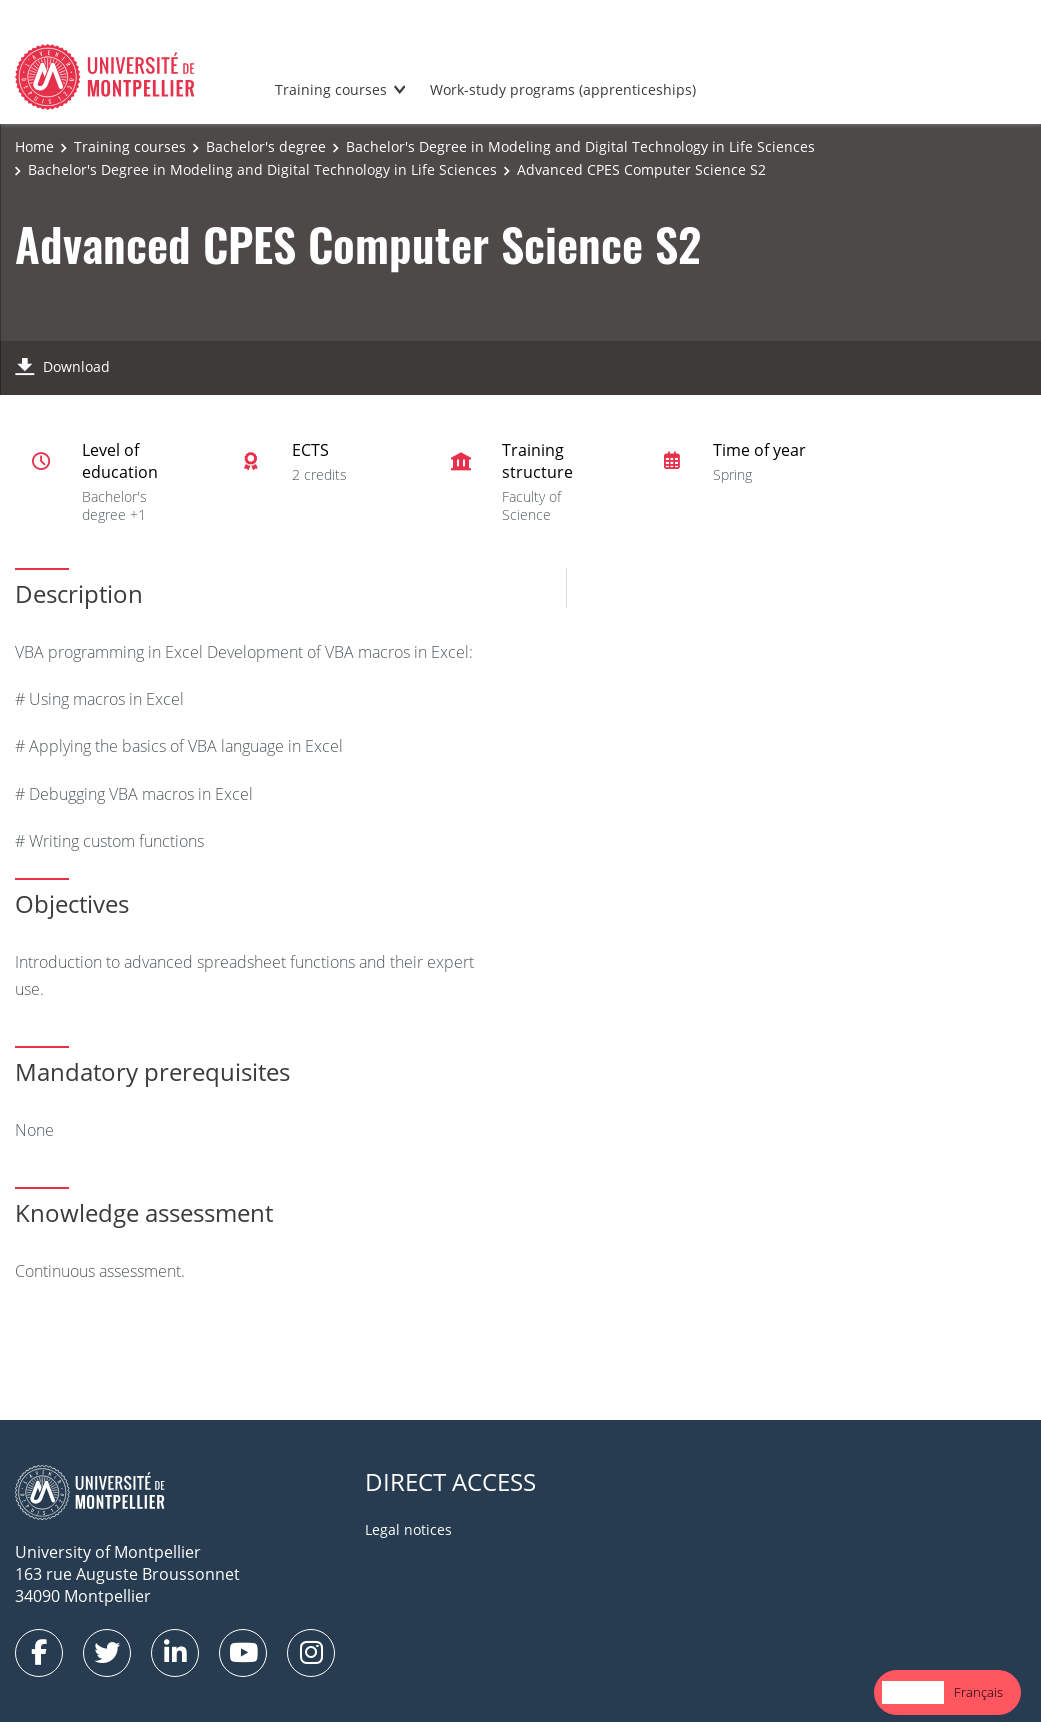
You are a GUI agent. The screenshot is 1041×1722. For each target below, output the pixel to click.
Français (978, 1692)
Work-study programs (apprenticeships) (563, 89)
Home (34, 146)
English (913, 1692)
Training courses (331, 89)
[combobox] (913, 1692)
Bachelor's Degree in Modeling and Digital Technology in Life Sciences (580, 146)
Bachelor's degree (266, 146)
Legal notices (408, 1529)
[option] (978, 1692)
